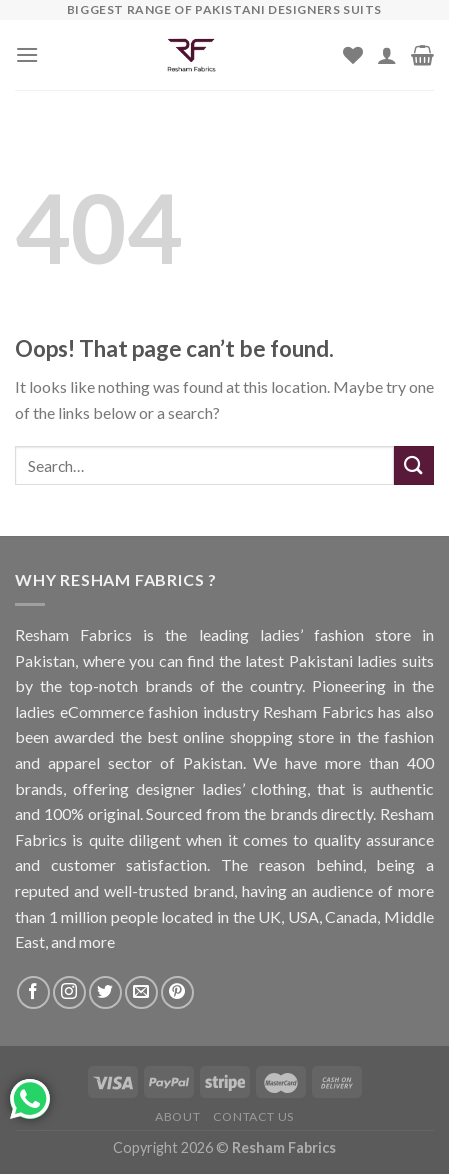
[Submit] (414, 465)
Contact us (253, 1116)
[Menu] (27, 54)
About (177, 1116)
